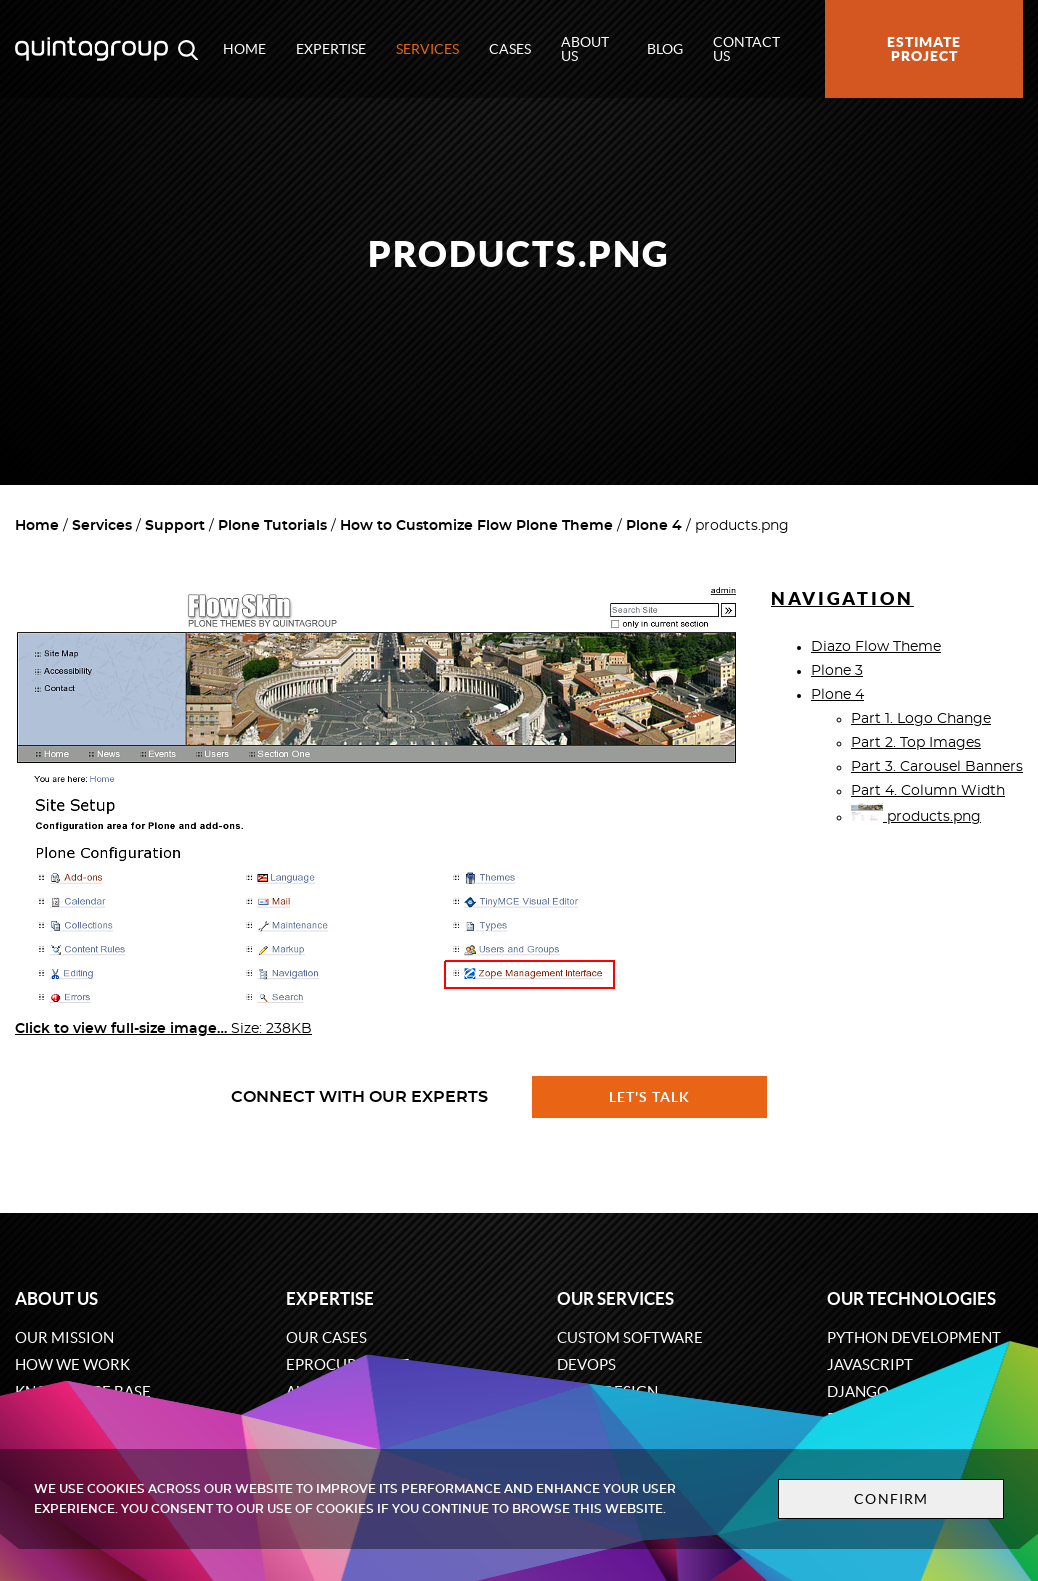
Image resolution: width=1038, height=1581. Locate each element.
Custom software (630, 1337)
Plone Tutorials (272, 526)
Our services (615, 1298)
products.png (916, 817)
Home (244, 49)
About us (585, 49)
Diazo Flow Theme (876, 647)
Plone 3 (837, 671)
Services (427, 49)
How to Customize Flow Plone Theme (476, 526)
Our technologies (911, 1298)
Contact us (746, 49)
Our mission (64, 1337)
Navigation (842, 598)
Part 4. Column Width (928, 791)
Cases (510, 49)
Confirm (891, 1499)
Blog (665, 49)
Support (175, 526)
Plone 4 (654, 526)
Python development (914, 1337)
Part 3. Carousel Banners (937, 767)
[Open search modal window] (188, 49)
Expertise (331, 49)
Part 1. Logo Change (921, 719)
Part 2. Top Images (916, 743)
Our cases (326, 1337)
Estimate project (924, 49)
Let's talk (650, 1097)
